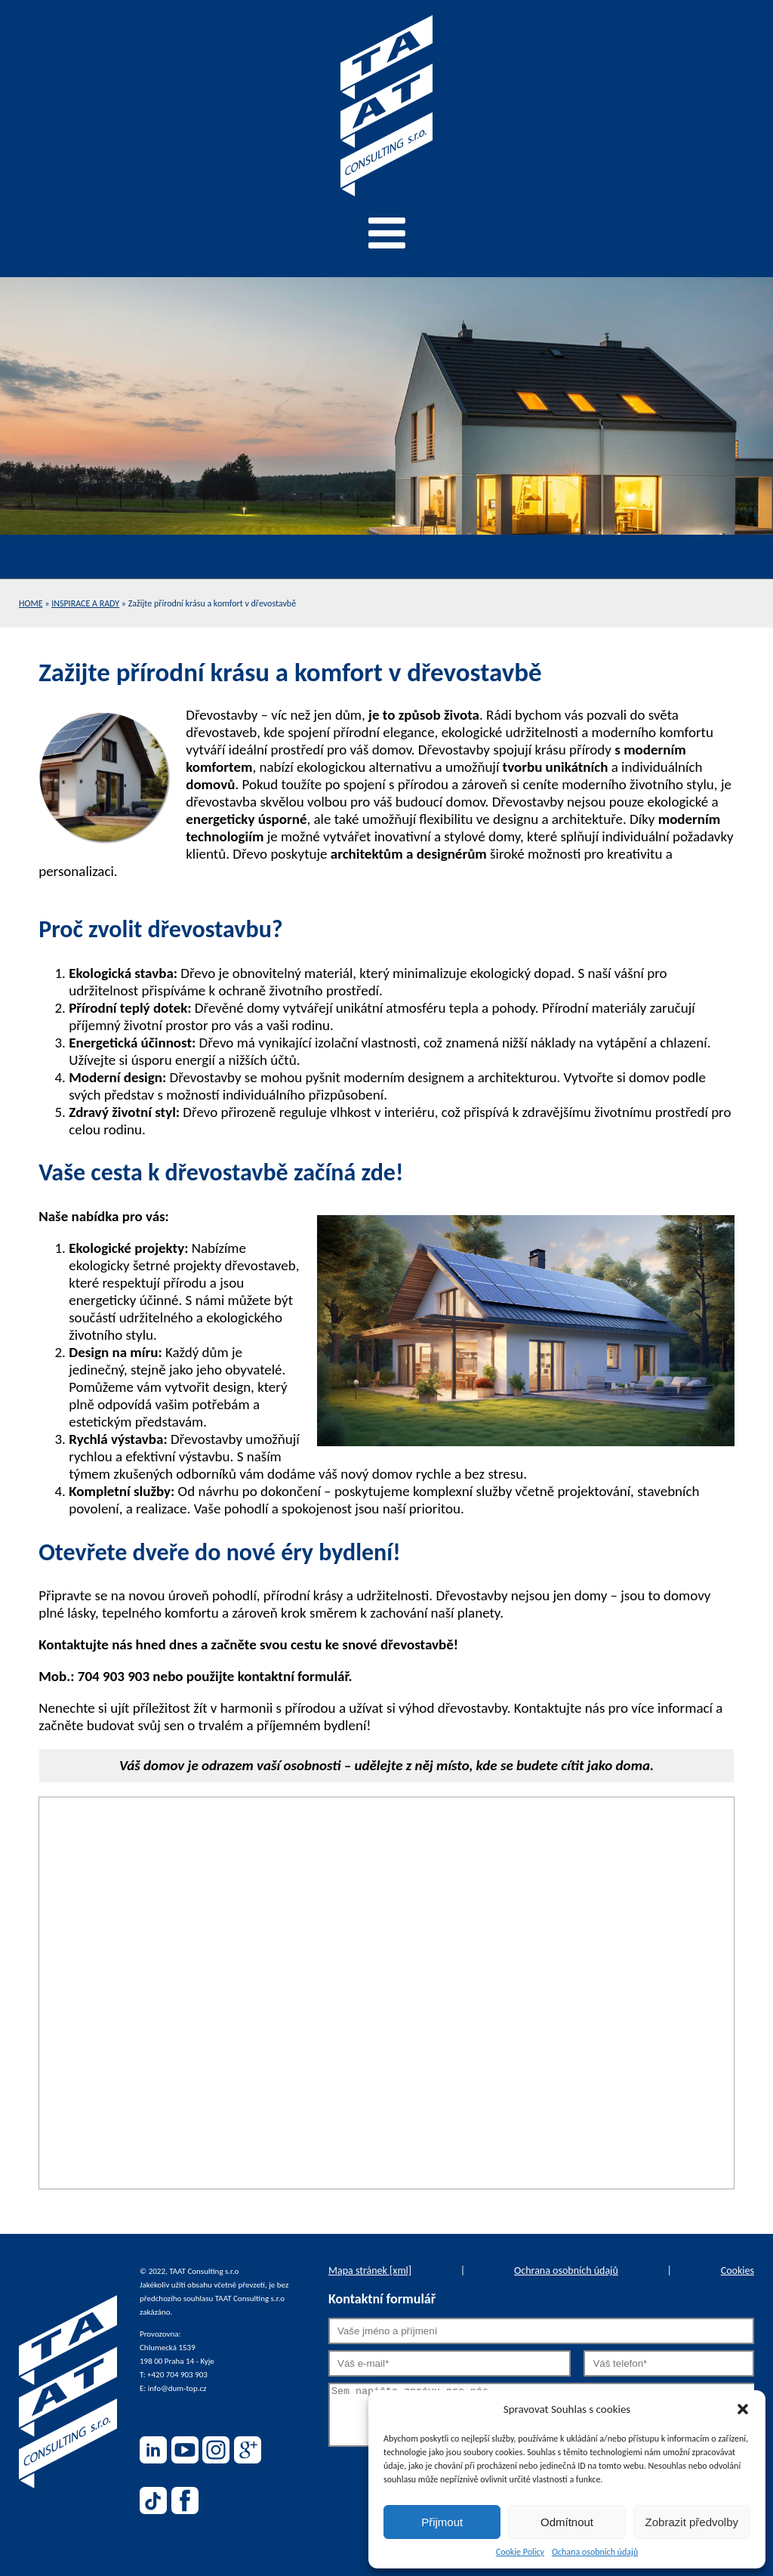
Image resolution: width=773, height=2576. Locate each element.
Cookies (737, 2270)
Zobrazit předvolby (691, 2522)
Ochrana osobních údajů (566, 2270)
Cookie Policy (520, 2552)
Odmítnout (566, 2522)
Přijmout (442, 2522)
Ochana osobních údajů (595, 2552)
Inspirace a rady (85, 603)
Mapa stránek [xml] (369, 2270)
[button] (742, 2409)
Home (31, 603)
